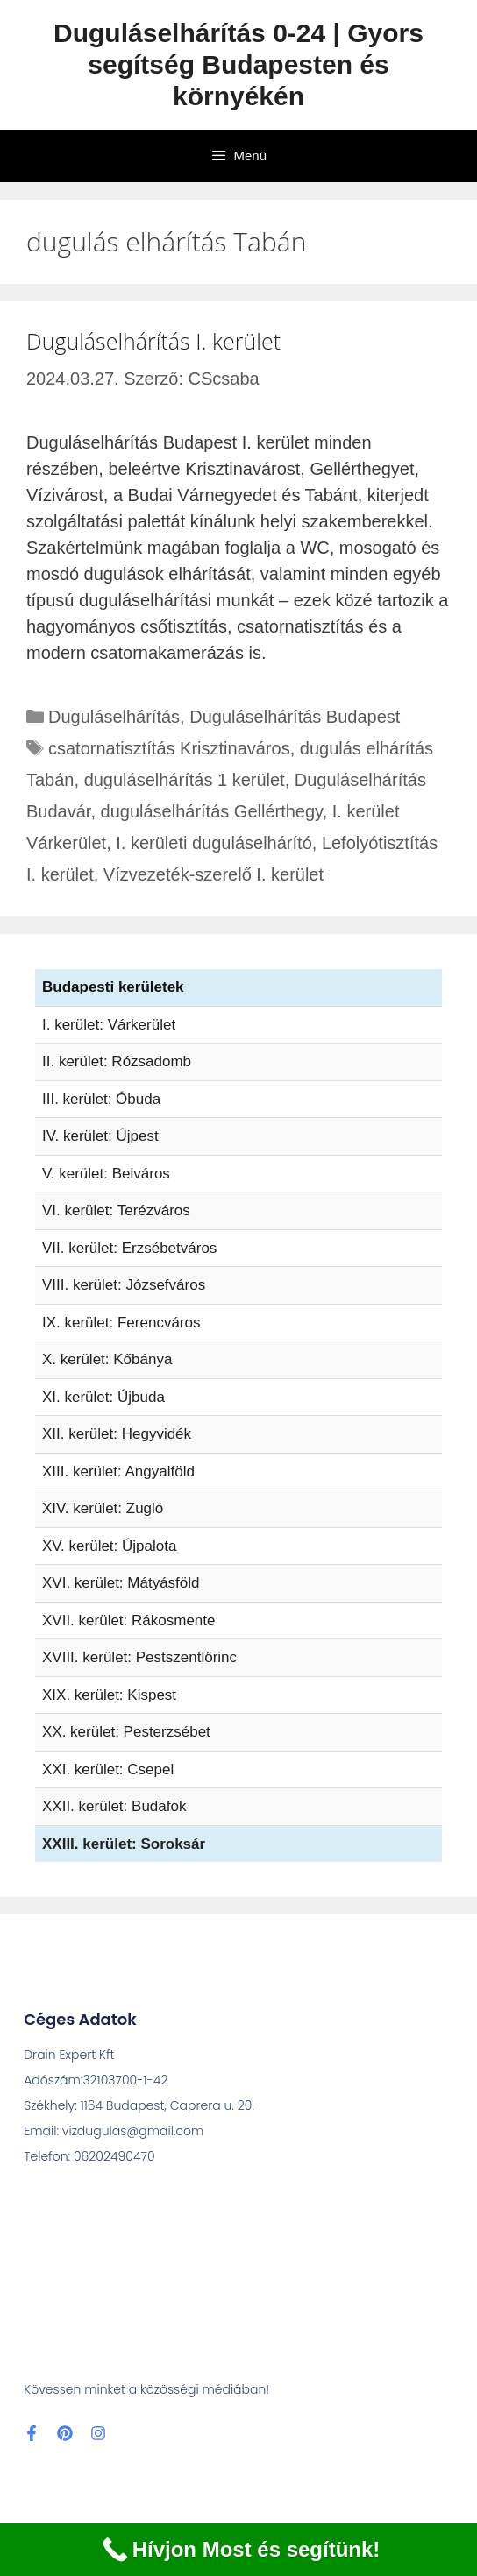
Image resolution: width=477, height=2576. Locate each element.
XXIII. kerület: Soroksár (123, 1844)
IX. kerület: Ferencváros (121, 1322)
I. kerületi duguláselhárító (213, 843)
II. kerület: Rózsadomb (116, 1061)
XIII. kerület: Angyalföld (118, 1471)
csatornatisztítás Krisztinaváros (169, 748)
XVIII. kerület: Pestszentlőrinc (139, 1657)
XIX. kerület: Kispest (109, 1695)
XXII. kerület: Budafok (114, 1806)
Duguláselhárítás (114, 716)
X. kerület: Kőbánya (107, 1359)
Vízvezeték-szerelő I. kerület (213, 874)
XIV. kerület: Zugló (102, 1508)
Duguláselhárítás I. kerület (153, 341)
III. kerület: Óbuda (101, 1099)
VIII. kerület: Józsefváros (123, 1285)
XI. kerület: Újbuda (103, 1397)
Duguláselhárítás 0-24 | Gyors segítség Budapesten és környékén (238, 64)
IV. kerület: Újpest (100, 1136)
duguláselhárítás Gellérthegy (212, 811)
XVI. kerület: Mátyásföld (121, 1583)
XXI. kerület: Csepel (108, 1769)
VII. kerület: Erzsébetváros (129, 1248)
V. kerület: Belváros (106, 1173)
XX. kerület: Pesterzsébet (126, 1731)
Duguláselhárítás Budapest (294, 716)
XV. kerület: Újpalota (109, 1546)
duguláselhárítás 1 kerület (184, 779)
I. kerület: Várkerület (108, 1024)
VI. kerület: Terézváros (116, 1210)
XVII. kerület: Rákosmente (128, 1620)
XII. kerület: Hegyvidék (116, 1434)
